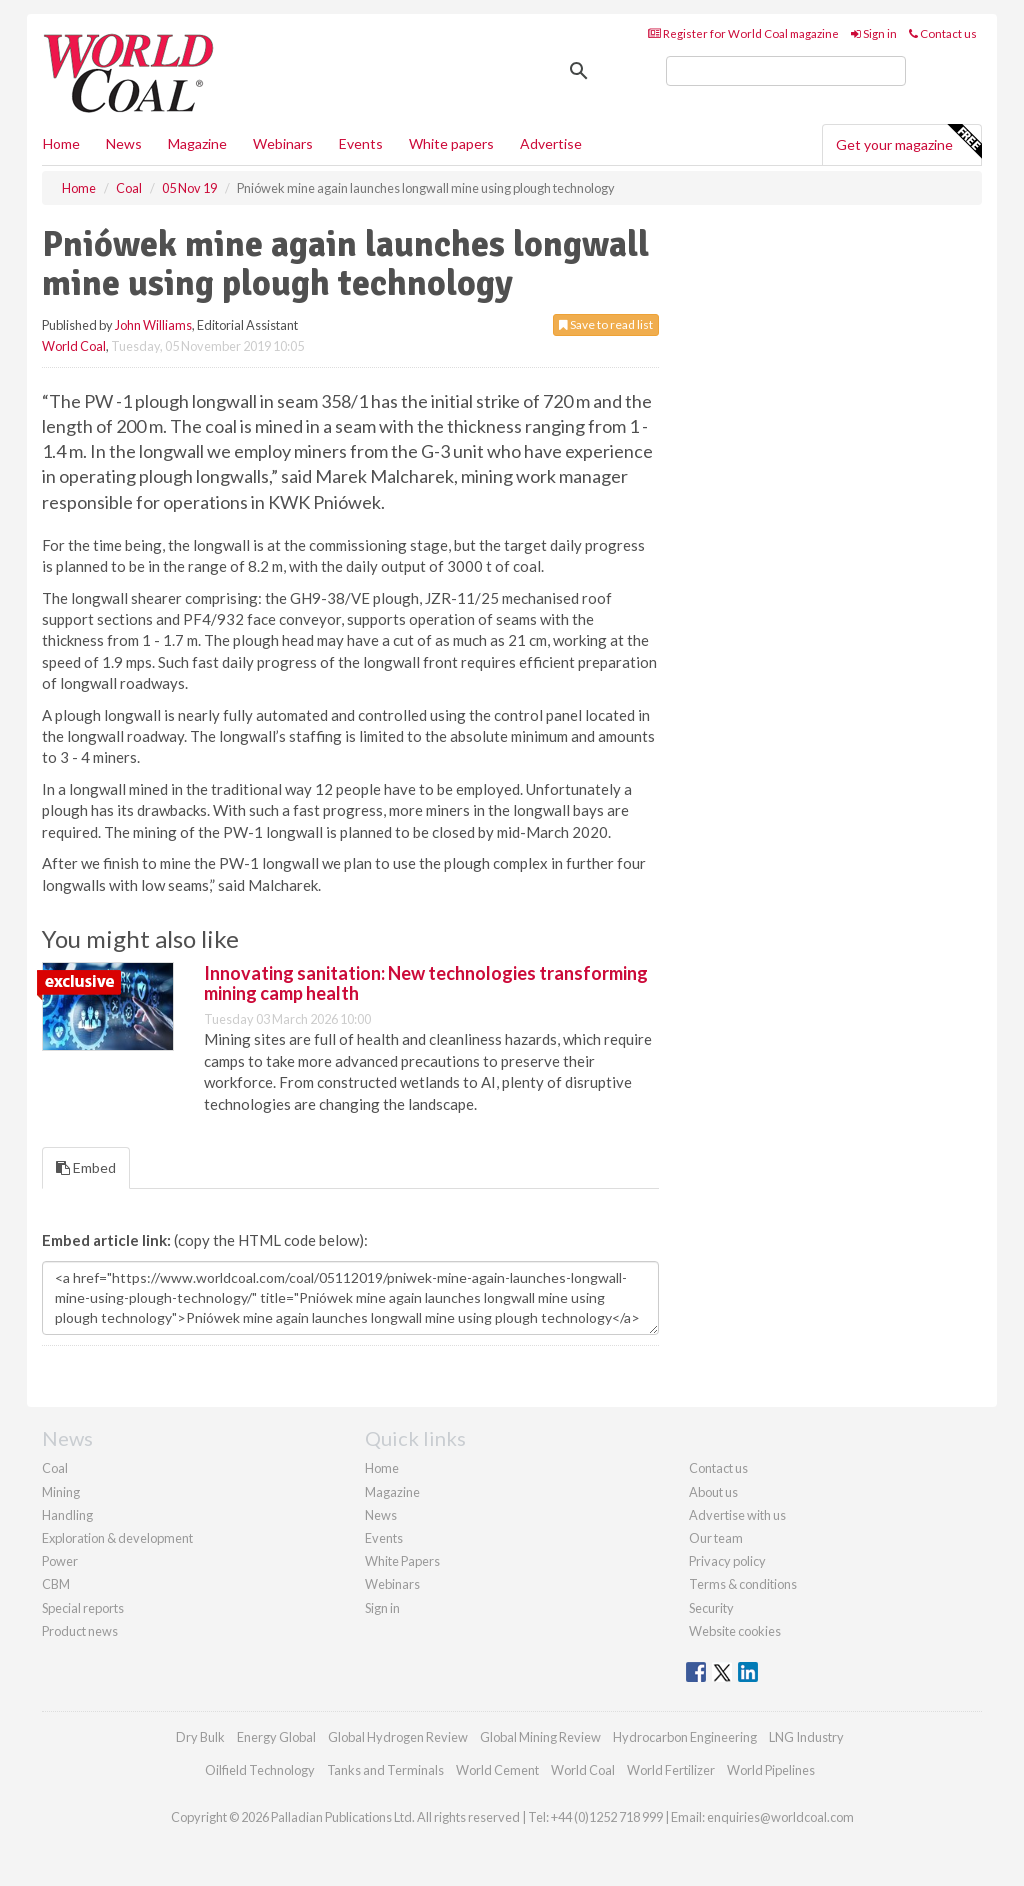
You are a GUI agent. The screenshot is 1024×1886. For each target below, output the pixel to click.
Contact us (943, 33)
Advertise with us (737, 1515)
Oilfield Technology (260, 1770)
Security (711, 1608)
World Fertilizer (671, 1770)
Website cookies (735, 1631)
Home (61, 143)
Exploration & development (117, 1538)
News (381, 1515)
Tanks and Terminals (385, 1770)
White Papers (402, 1561)
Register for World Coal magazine (743, 33)
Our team (716, 1538)
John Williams (153, 325)
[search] (786, 71)
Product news (80, 1631)
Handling (67, 1515)
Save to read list (606, 324)
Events (361, 143)
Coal (55, 1468)
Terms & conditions (743, 1584)
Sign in (874, 33)
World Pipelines (771, 1770)
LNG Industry (806, 1737)
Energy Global (276, 1737)
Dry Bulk (200, 1737)
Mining (61, 1492)
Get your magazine (908, 142)
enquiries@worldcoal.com (780, 1817)
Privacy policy (727, 1561)
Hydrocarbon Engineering (685, 1737)
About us (713, 1492)
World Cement (497, 1770)
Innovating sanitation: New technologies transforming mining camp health (426, 983)
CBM (56, 1584)
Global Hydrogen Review (398, 1737)
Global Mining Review (540, 1737)
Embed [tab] (86, 1167)
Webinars (283, 143)
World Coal (74, 346)
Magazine (197, 143)
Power (60, 1561)
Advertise (551, 143)
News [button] (124, 143)
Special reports (83, 1608)
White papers (451, 143)
